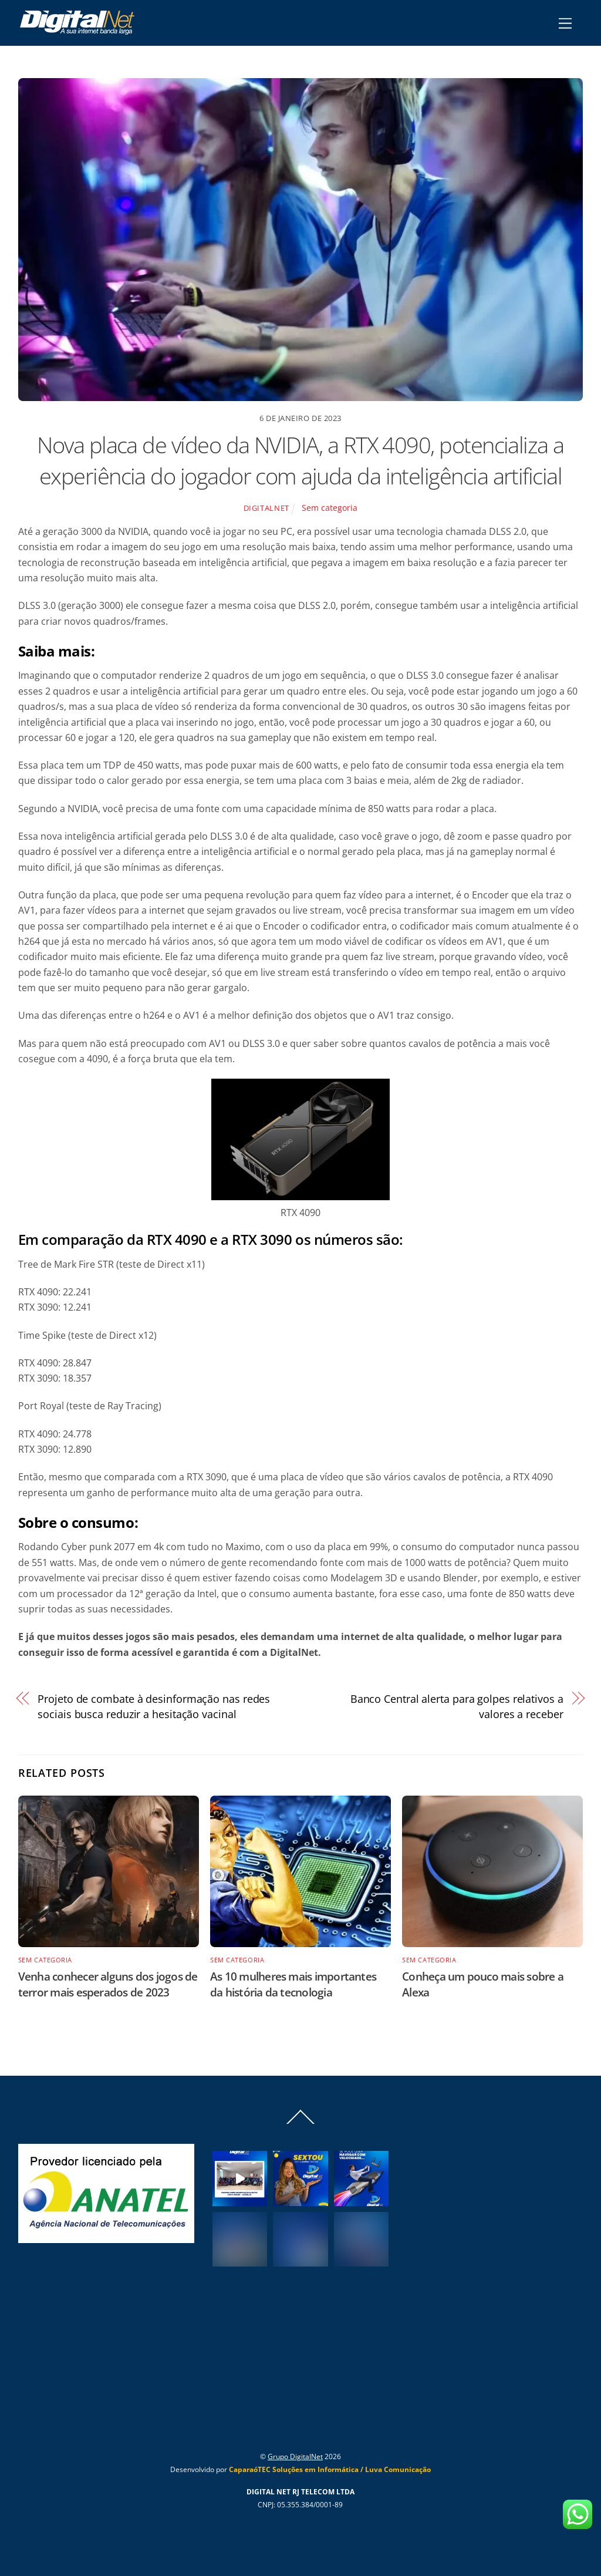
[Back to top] (300, 2123)
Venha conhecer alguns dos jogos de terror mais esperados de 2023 (108, 1984)
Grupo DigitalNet (295, 2456)
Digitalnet (266, 508)
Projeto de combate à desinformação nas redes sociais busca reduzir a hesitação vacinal (154, 1706)
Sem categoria (329, 507)
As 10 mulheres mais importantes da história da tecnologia (293, 1984)
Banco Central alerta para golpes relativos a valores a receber (456, 1706)
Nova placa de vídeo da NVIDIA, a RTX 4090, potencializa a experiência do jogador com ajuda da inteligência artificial (300, 460)
